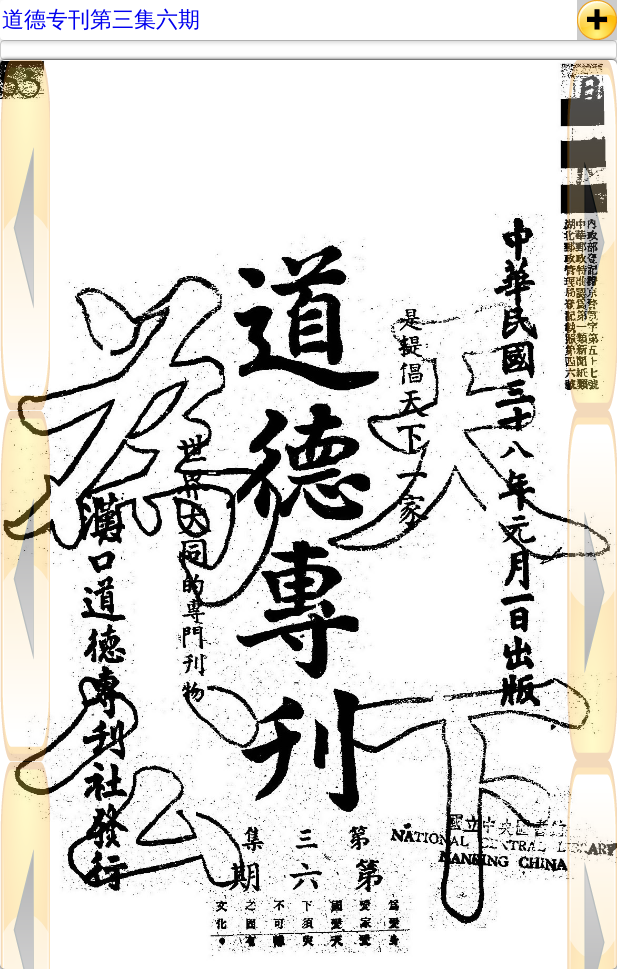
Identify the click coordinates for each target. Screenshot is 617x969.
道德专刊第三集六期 (101, 19)
